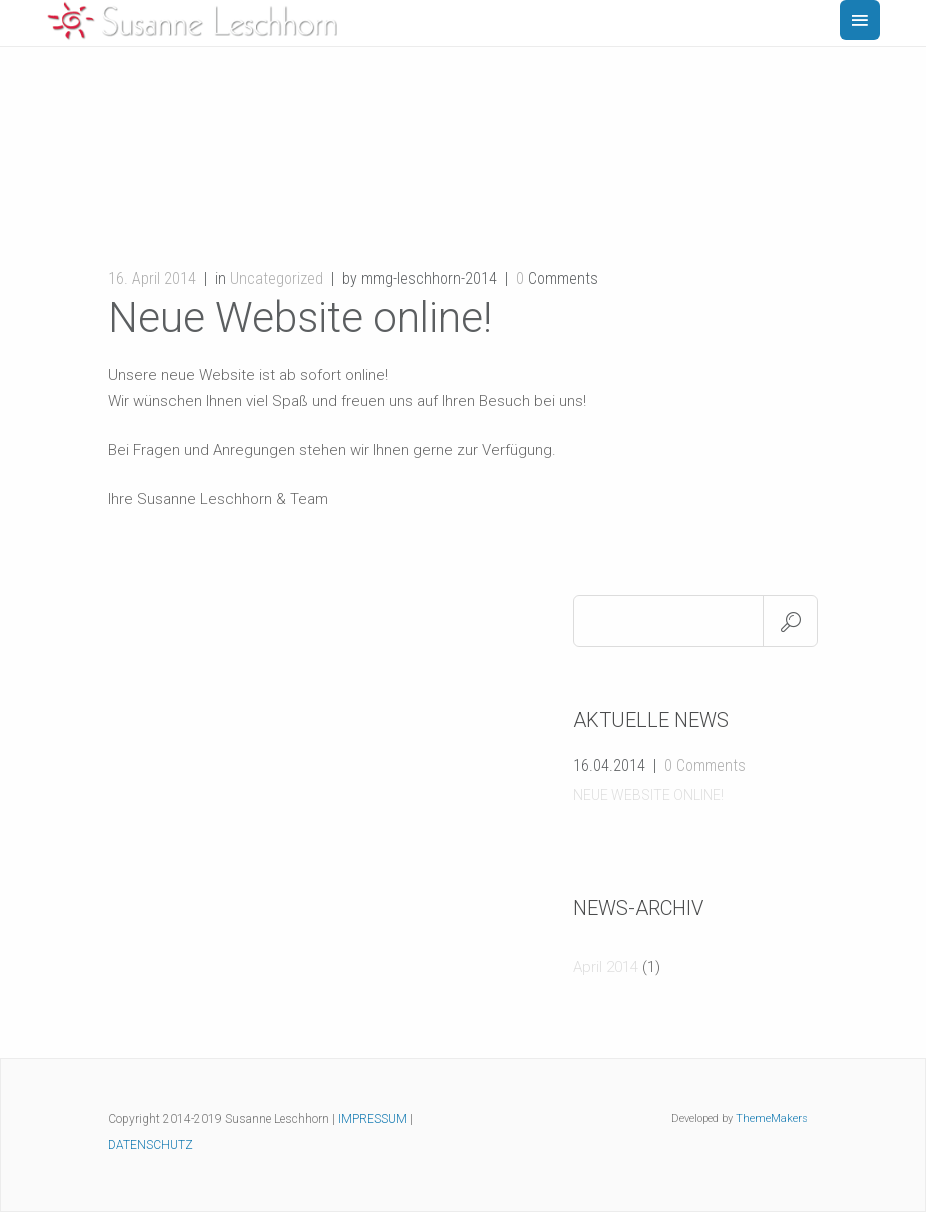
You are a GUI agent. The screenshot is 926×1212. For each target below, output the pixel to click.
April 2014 (605, 967)
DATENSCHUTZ (150, 1145)
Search (790, 621)
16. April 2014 (152, 278)
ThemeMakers (772, 1118)
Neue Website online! (648, 795)
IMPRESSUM (372, 1119)
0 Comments (705, 765)
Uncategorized (276, 278)
